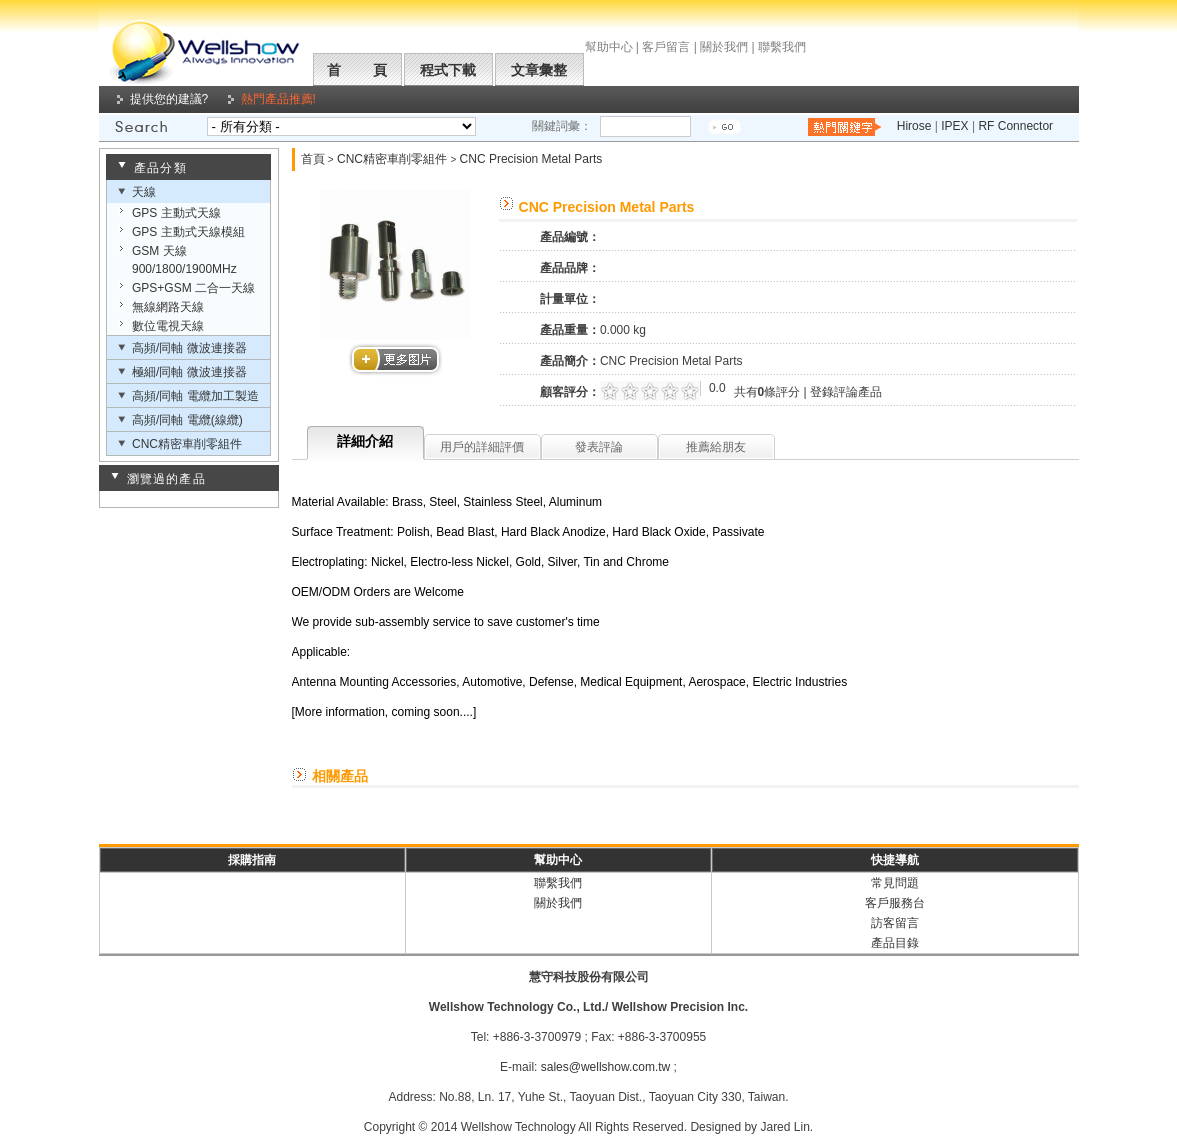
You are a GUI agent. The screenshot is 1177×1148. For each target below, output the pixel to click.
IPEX (954, 126)
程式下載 (448, 70)
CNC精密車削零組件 (187, 444)
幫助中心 (609, 47)
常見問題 (895, 883)
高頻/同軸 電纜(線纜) (187, 420)
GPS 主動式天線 (176, 213)
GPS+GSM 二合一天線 (193, 288)
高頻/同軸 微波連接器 (189, 348)
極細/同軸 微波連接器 (189, 372)
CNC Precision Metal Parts (531, 159)
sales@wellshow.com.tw (606, 1067)
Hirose (914, 126)
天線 (144, 192)
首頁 (313, 159)
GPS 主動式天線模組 (188, 232)
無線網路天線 (168, 307)
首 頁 (356, 70)
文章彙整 (539, 70)
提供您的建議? (169, 99)
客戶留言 (666, 47)
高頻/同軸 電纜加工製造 (195, 396)
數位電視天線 (168, 326)
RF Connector (1015, 126)
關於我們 (724, 47)
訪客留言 (895, 923)
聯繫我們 (782, 47)
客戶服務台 (895, 903)
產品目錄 (895, 943)
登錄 (822, 392)
